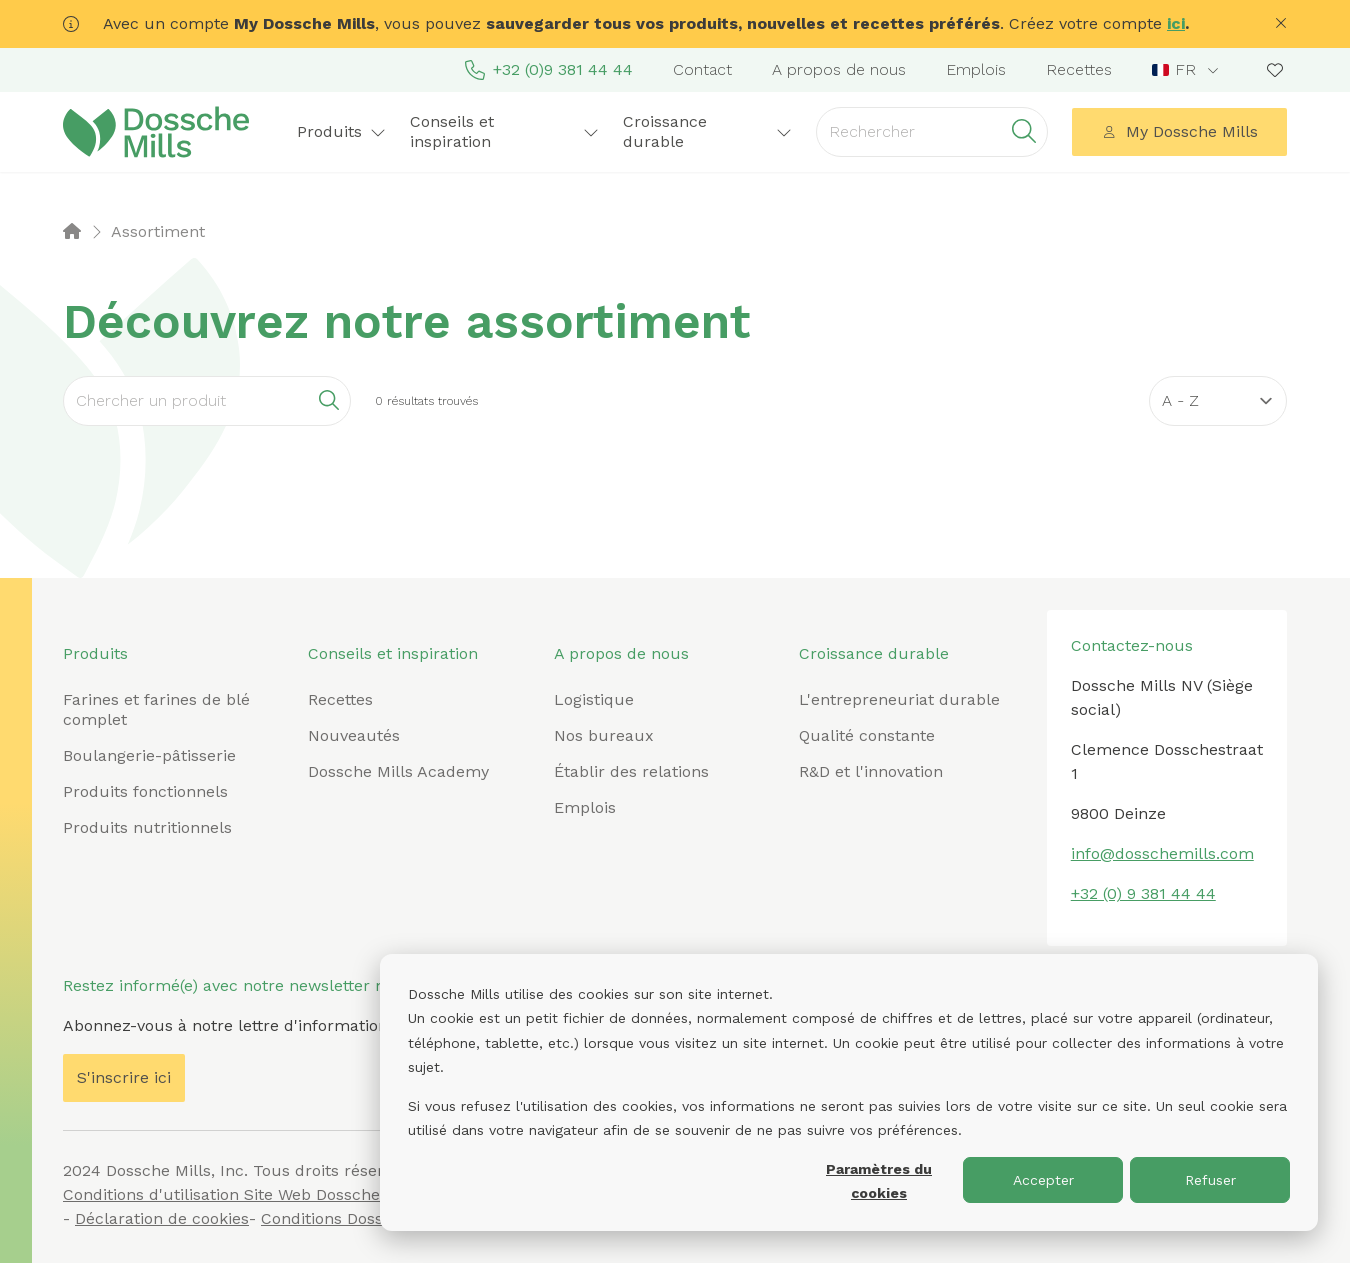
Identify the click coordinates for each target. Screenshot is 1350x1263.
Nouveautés (354, 735)
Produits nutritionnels (147, 827)
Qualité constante (867, 735)
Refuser (1210, 1180)
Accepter (1043, 1180)
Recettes (1079, 69)
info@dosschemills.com (1162, 853)
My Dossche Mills (1180, 131)
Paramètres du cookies (879, 1181)
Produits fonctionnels (145, 791)
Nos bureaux (604, 735)
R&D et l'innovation (871, 771)
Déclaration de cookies (162, 1218)
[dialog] (849, 1092)
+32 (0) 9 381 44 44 (1143, 893)
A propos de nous (839, 69)
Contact (702, 69)
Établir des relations (631, 771)
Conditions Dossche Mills (356, 1218)
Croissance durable (708, 131)
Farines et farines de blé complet (156, 709)
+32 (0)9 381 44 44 (549, 70)
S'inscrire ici (124, 1077)
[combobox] (1187, 70)
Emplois (976, 69)
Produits (341, 131)
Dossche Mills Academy (398, 771)
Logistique (594, 699)
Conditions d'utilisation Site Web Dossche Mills (242, 1194)
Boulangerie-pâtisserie (149, 755)
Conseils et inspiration (504, 131)
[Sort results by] (1218, 401)
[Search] (207, 401)
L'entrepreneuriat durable (899, 699)
